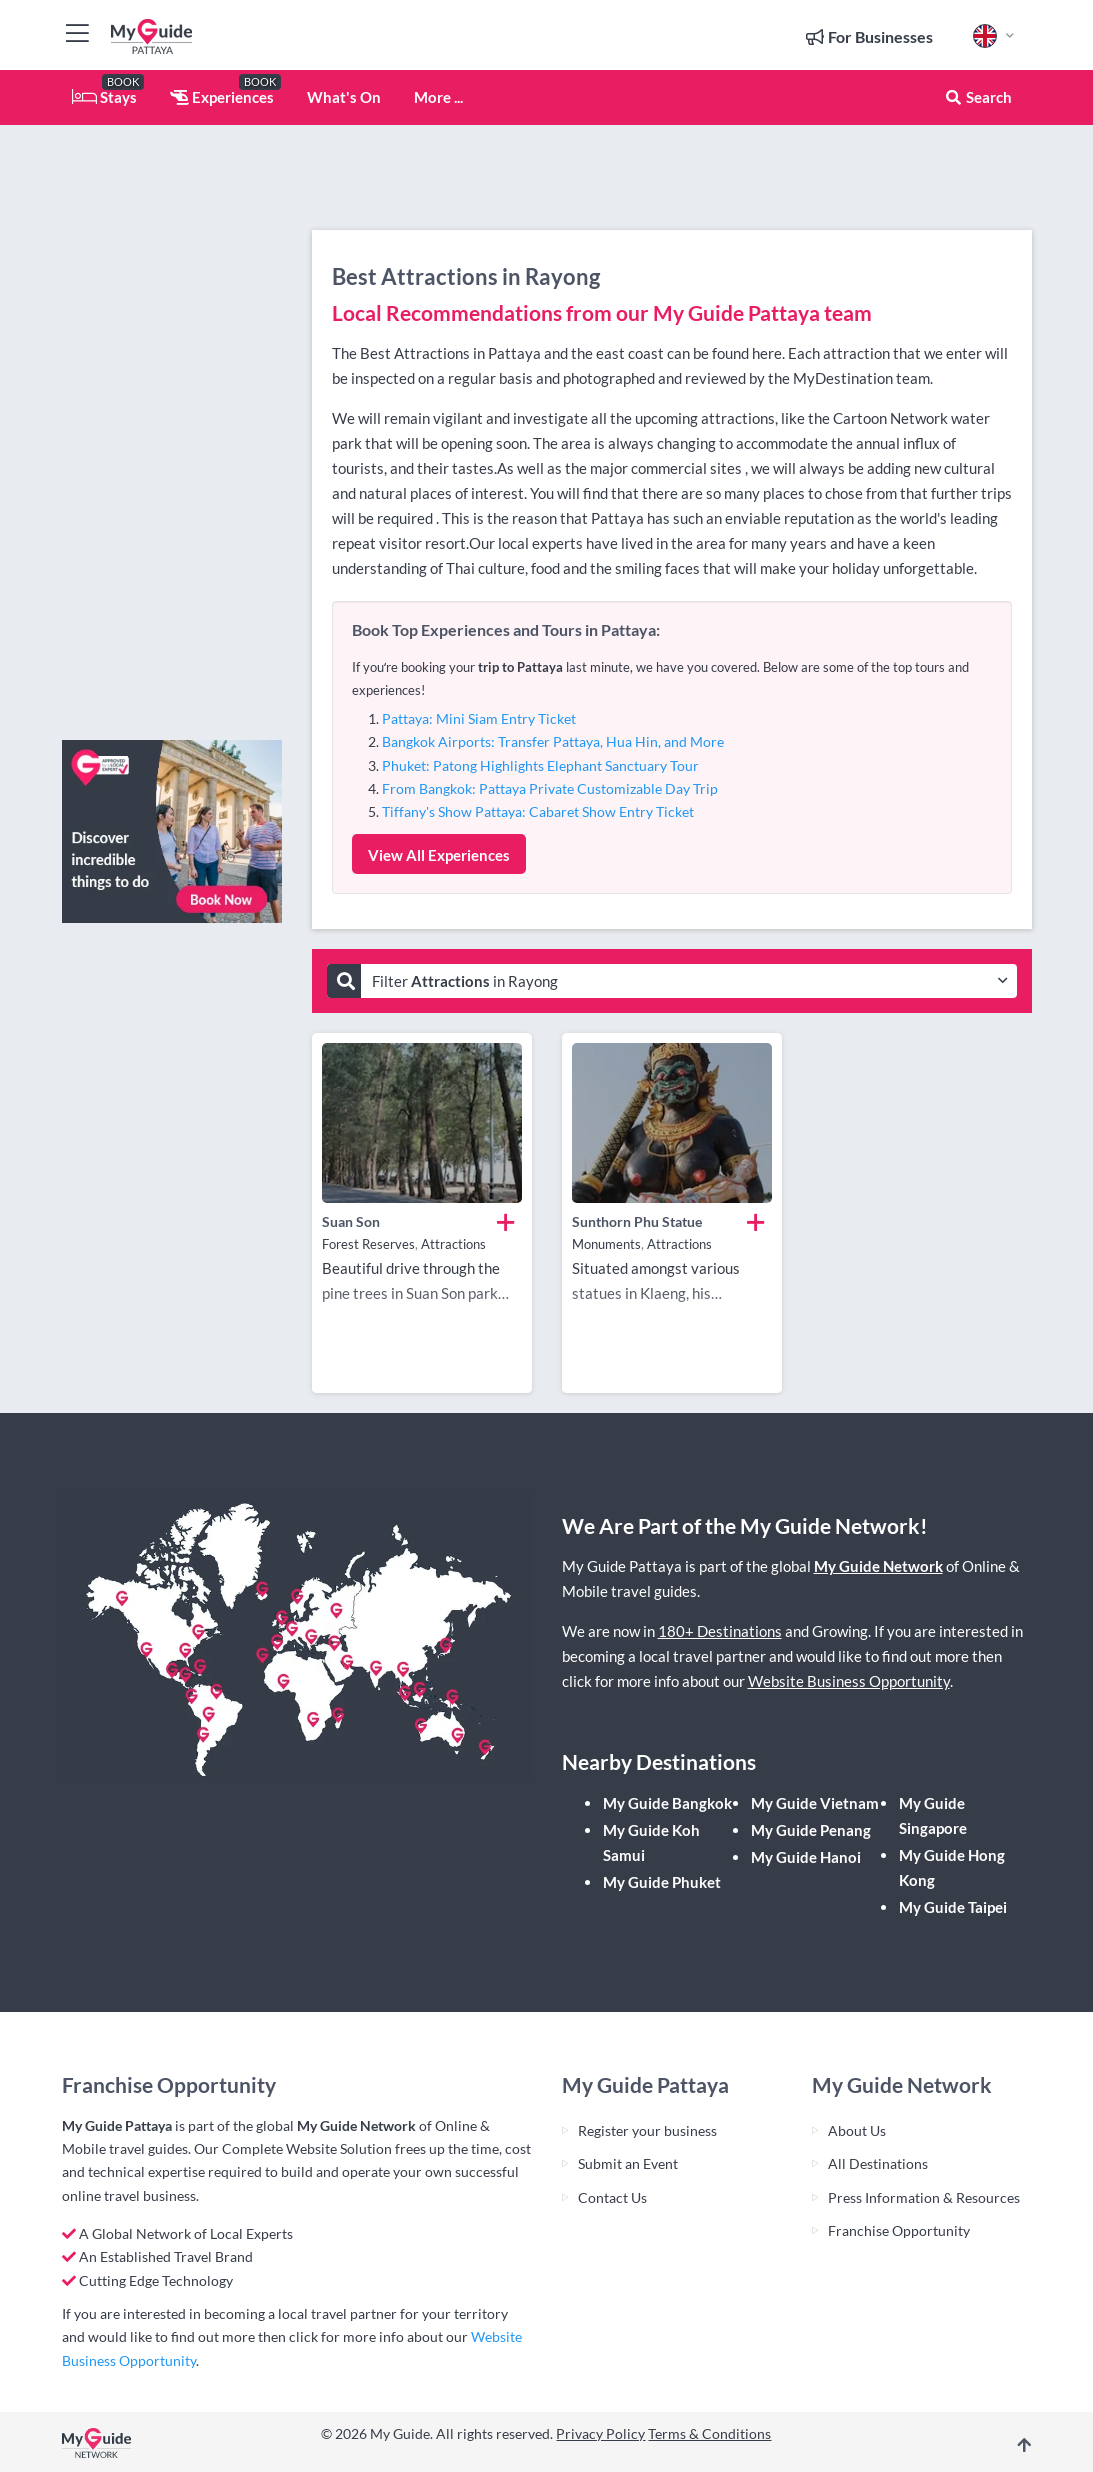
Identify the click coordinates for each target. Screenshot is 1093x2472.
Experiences (222, 97)
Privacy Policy (600, 2433)
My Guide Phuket (662, 1882)
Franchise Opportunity (899, 2230)
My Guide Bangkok (667, 1803)
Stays (104, 97)
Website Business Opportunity (849, 1681)
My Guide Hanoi (806, 1857)
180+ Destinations (720, 1631)
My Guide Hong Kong (952, 1867)
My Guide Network (878, 1566)
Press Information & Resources (924, 2197)
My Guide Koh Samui (651, 1842)
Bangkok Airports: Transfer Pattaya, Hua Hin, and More (553, 741)
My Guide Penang (811, 1830)
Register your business (647, 2130)
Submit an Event (628, 2163)
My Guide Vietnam (815, 1803)
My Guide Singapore (933, 1815)
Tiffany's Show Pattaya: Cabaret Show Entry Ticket (538, 811)
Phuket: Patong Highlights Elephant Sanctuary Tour (540, 765)
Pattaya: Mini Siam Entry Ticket (479, 718)
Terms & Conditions (709, 2433)
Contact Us (612, 2197)
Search (978, 97)
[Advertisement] (172, 425)
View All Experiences (439, 855)
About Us (857, 2130)
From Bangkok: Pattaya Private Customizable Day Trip (550, 788)
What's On (344, 97)
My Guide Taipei (953, 1907)
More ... (438, 97)
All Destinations (878, 2163)
